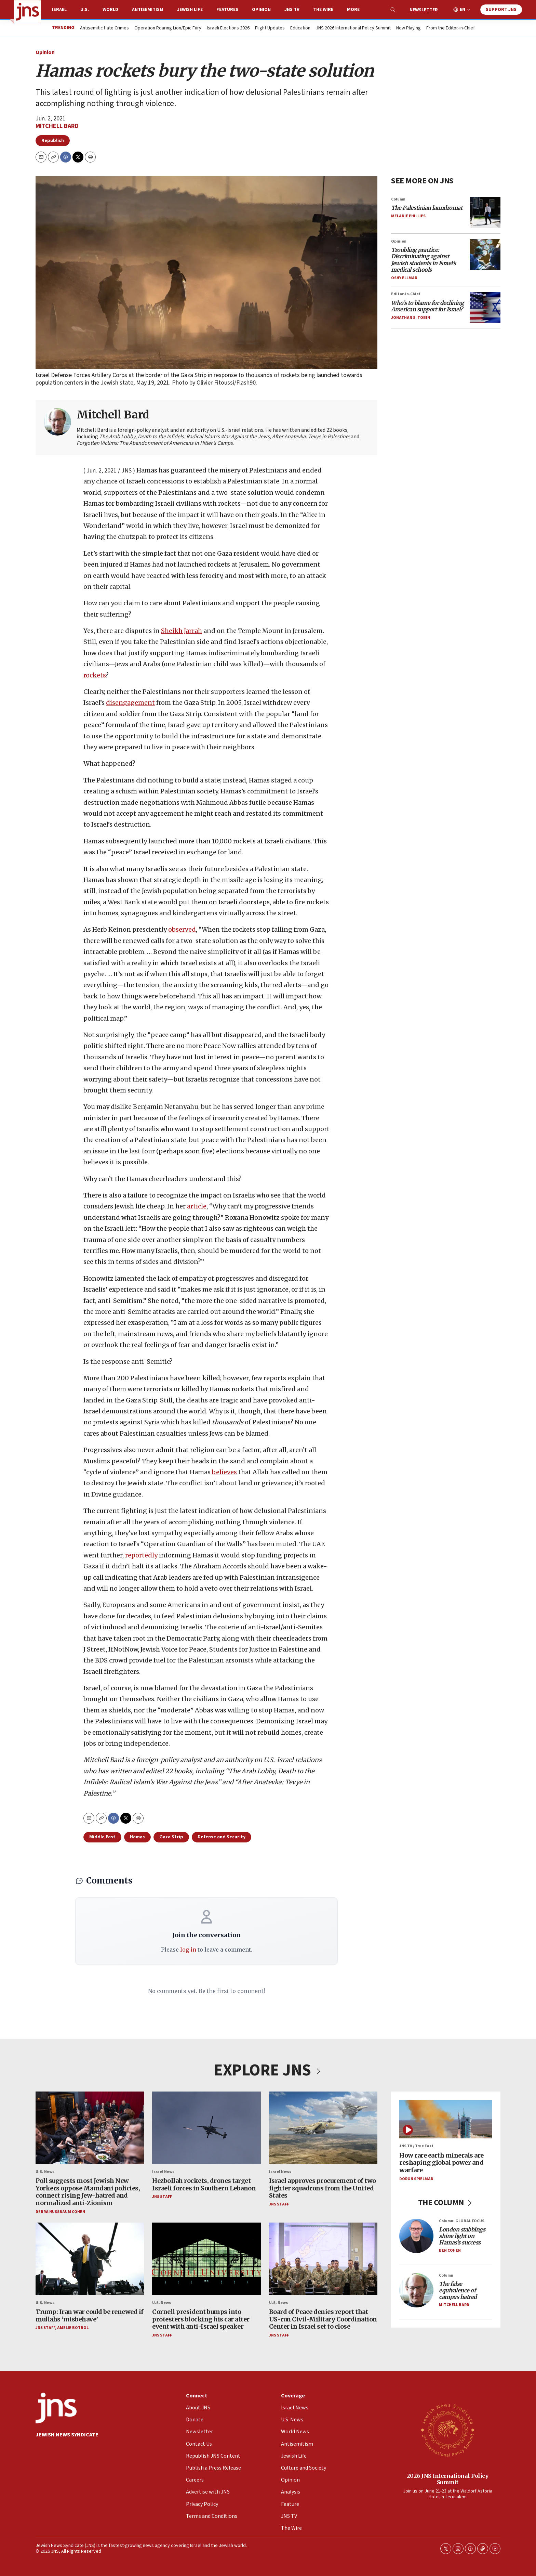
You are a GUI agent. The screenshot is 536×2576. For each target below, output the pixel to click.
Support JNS (501, 9)
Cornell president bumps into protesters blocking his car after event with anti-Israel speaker (201, 2319)
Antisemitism (147, 9)
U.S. (84, 9)
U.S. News (45, 2171)
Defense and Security (221, 1837)
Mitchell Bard (57, 126)
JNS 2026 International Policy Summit (353, 28)
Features (227, 9)
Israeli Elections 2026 (228, 28)
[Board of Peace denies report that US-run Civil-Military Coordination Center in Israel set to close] (323, 2259)
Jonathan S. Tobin (410, 318)
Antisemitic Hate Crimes (104, 28)
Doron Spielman (416, 2179)
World (110, 9)
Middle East (102, 1837)
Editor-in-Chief (405, 294)
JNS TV (291, 9)
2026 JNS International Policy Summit (447, 2478)
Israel (59, 9)
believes (224, 1472)
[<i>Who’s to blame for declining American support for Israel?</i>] (485, 307)
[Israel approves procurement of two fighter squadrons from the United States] (323, 2128)
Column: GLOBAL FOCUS (461, 2221)
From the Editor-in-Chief (450, 28)
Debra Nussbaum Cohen (60, 2211)
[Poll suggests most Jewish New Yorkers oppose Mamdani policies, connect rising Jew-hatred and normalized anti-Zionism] (90, 2128)
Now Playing (408, 28)
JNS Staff (162, 2197)
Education (300, 28)
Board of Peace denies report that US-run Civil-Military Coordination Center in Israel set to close (323, 2319)
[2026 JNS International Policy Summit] (447, 2430)
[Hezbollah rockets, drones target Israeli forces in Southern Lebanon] (206, 2128)
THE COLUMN (446, 2203)
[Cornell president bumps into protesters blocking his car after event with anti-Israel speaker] (206, 2259)
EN (462, 10)
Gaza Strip (171, 1837)
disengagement (130, 703)
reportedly (141, 1555)
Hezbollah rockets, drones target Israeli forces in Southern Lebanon (204, 2184)
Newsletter (424, 10)
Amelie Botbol (73, 2328)
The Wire (323, 9)
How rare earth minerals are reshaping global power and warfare (441, 2162)
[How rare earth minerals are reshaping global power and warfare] (445, 2119)
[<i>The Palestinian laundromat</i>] (485, 212)
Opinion (261, 9)
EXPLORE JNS (268, 2070)
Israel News (163, 2171)
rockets (94, 675)
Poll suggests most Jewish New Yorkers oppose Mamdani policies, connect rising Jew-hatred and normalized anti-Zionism (88, 2192)
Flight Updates (270, 28)
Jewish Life (190, 9)
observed (182, 930)
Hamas (137, 1837)
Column (398, 199)
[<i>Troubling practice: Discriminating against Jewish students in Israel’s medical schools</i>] (485, 254)
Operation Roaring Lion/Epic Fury (167, 28)
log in (188, 1949)
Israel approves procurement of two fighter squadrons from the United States (322, 2188)
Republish (52, 140)
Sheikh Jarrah (181, 631)
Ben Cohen (450, 2250)
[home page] (27, 12)
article (196, 1207)
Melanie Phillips (408, 216)
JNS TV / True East (416, 2146)
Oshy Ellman (404, 278)
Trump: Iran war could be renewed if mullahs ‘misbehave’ (90, 2315)
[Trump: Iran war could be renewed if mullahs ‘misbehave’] (90, 2259)
